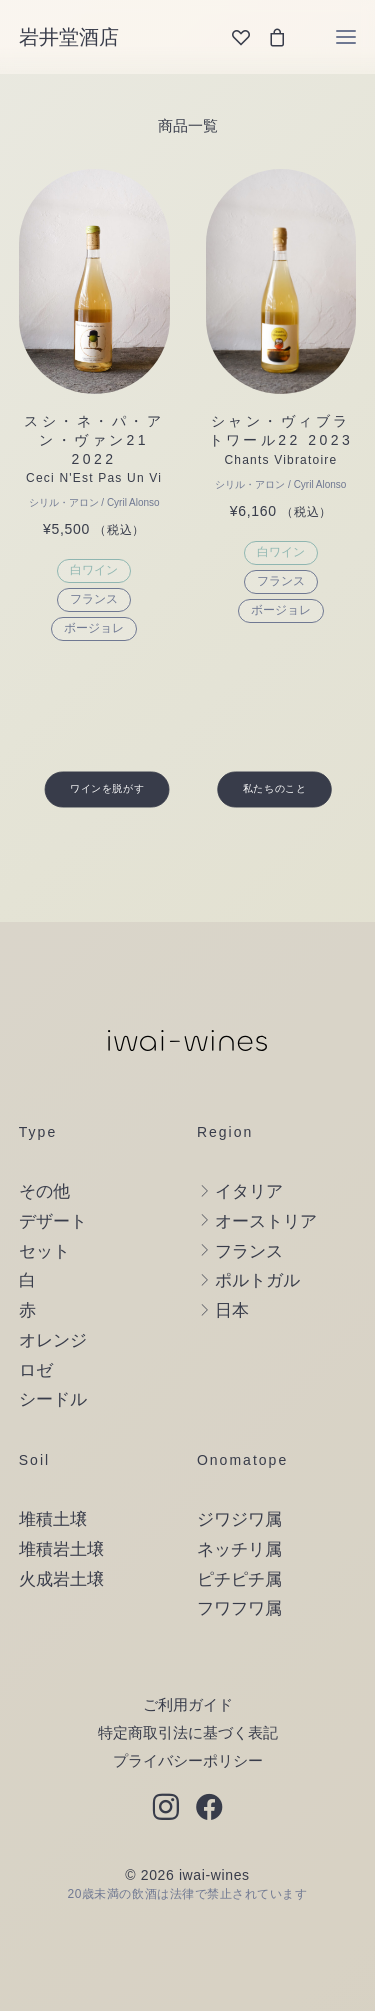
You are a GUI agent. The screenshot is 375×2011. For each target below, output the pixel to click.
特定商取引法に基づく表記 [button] (188, 1732)
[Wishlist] (232, 37)
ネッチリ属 (239, 1549)
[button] (347, 37)
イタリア (249, 1191)
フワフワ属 (239, 1608)
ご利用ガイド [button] (188, 1704)
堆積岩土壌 (61, 1549)
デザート (53, 1221)
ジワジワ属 (239, 1519)
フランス (94, 599)
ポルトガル (257, 1280)
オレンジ (53, 1340)
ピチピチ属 (239, 1579)
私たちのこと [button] (274, 789)
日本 (232, 1310)
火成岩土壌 (61, 1579)
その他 (44, 1191)
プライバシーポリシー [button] (188, 1760)
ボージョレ (94, 628)
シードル (53, 1399)
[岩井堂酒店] (69, 37)
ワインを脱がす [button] (107, 789)
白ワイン (94, 570)
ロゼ (36, 1370)
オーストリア (266, 1221)
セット (44, 1251)
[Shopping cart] (268, 37)
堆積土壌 (53, 1519)
